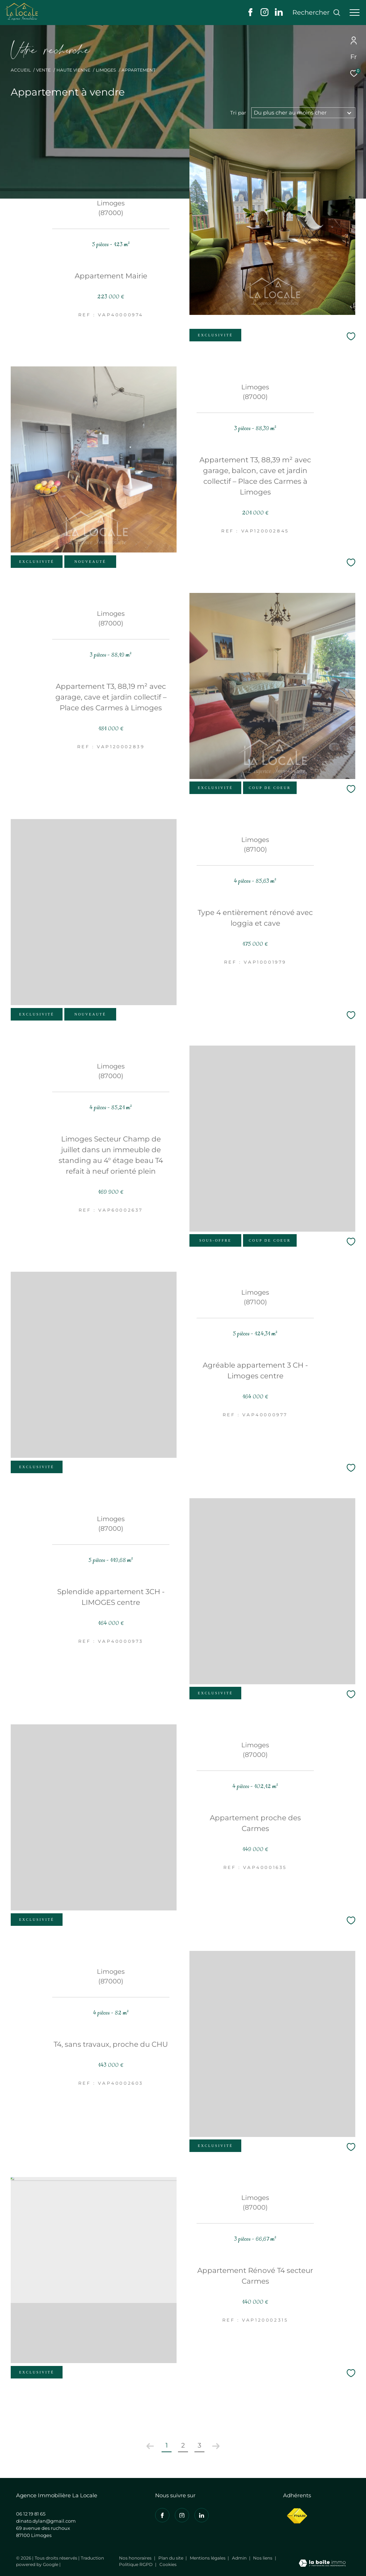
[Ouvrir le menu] (354, 12)
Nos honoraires (136, 2558)
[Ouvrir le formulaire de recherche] (316, 12)
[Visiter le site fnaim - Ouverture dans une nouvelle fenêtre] (297, 2516)
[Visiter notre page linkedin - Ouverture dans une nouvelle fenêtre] (279, 14)
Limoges (106, 70)
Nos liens (263, 2558)
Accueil (21, 70)
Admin (240, 2558)
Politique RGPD (136, 2564)
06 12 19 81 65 (30, 2514)
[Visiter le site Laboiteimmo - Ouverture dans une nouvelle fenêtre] (322, 2564)
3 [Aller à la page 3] (199, 2445)
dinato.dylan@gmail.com (46, 2521)
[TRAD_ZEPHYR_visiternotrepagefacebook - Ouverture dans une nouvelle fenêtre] (250, 14)
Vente (43, 70)
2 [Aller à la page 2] (183, 2445)
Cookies (168, 2564)
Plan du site (171, 2558)
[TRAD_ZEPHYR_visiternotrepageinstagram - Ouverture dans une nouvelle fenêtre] (264, 14)
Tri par (238, 112)
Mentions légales (208, 2558)
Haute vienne (73, 70)
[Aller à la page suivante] (216, 2446)
